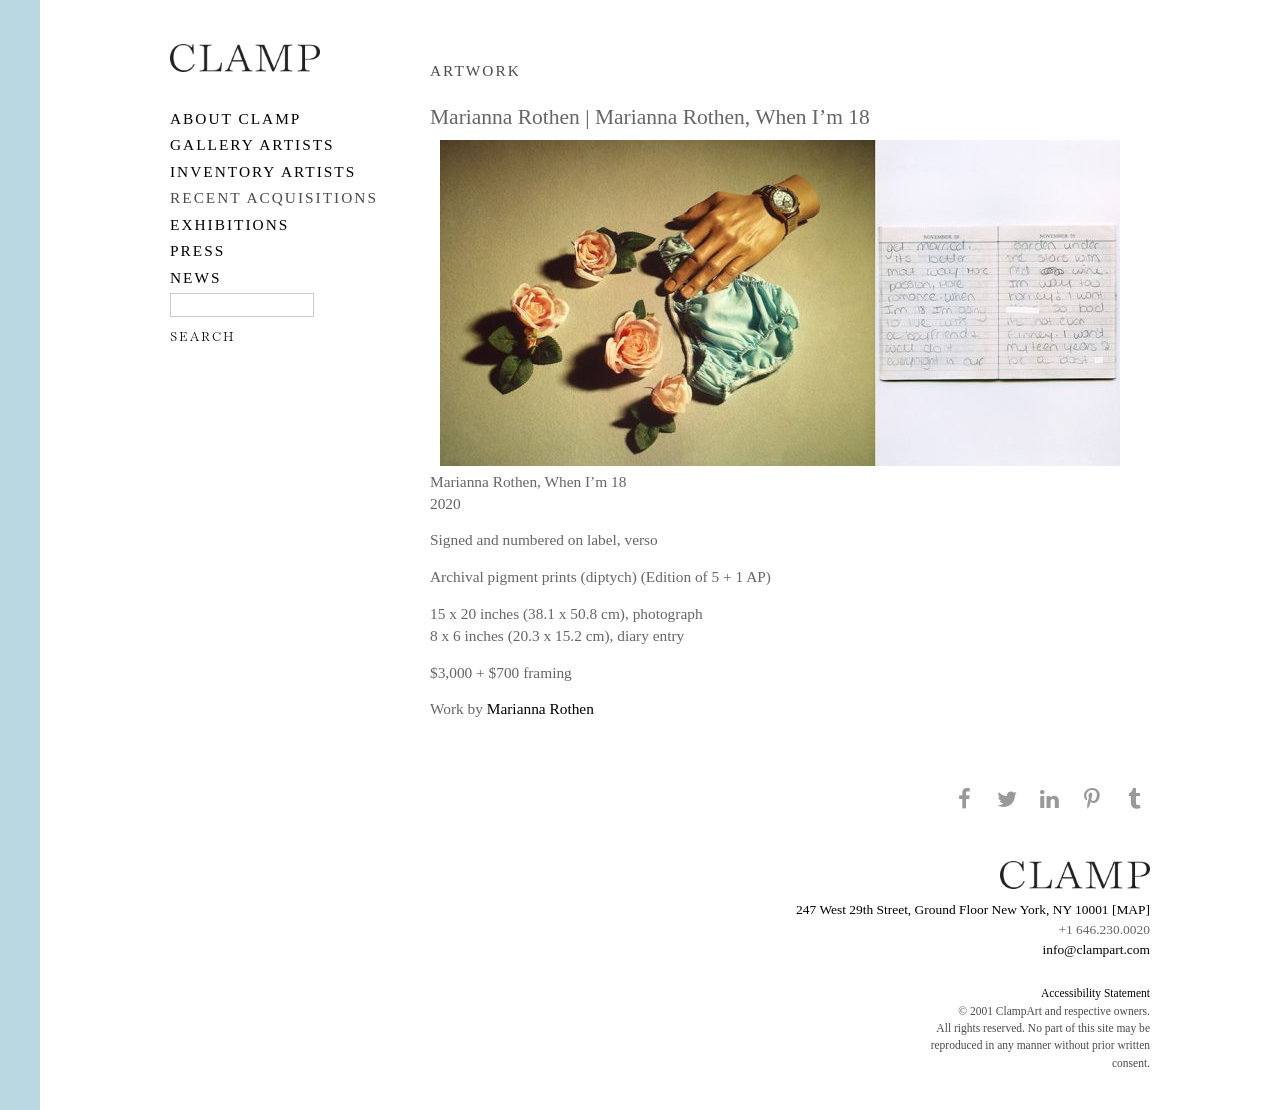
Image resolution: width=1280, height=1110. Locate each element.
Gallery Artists (252, 144)
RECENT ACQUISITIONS (274, 197)
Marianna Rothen (540, 708)
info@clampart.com (1096, 949)
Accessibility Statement (1095, 993)
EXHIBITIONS (229, 224)
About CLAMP (235, 118)
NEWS (196, 277)
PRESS (197, 250)
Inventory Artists (263, 171)
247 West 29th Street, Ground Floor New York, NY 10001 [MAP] (973, 909)
